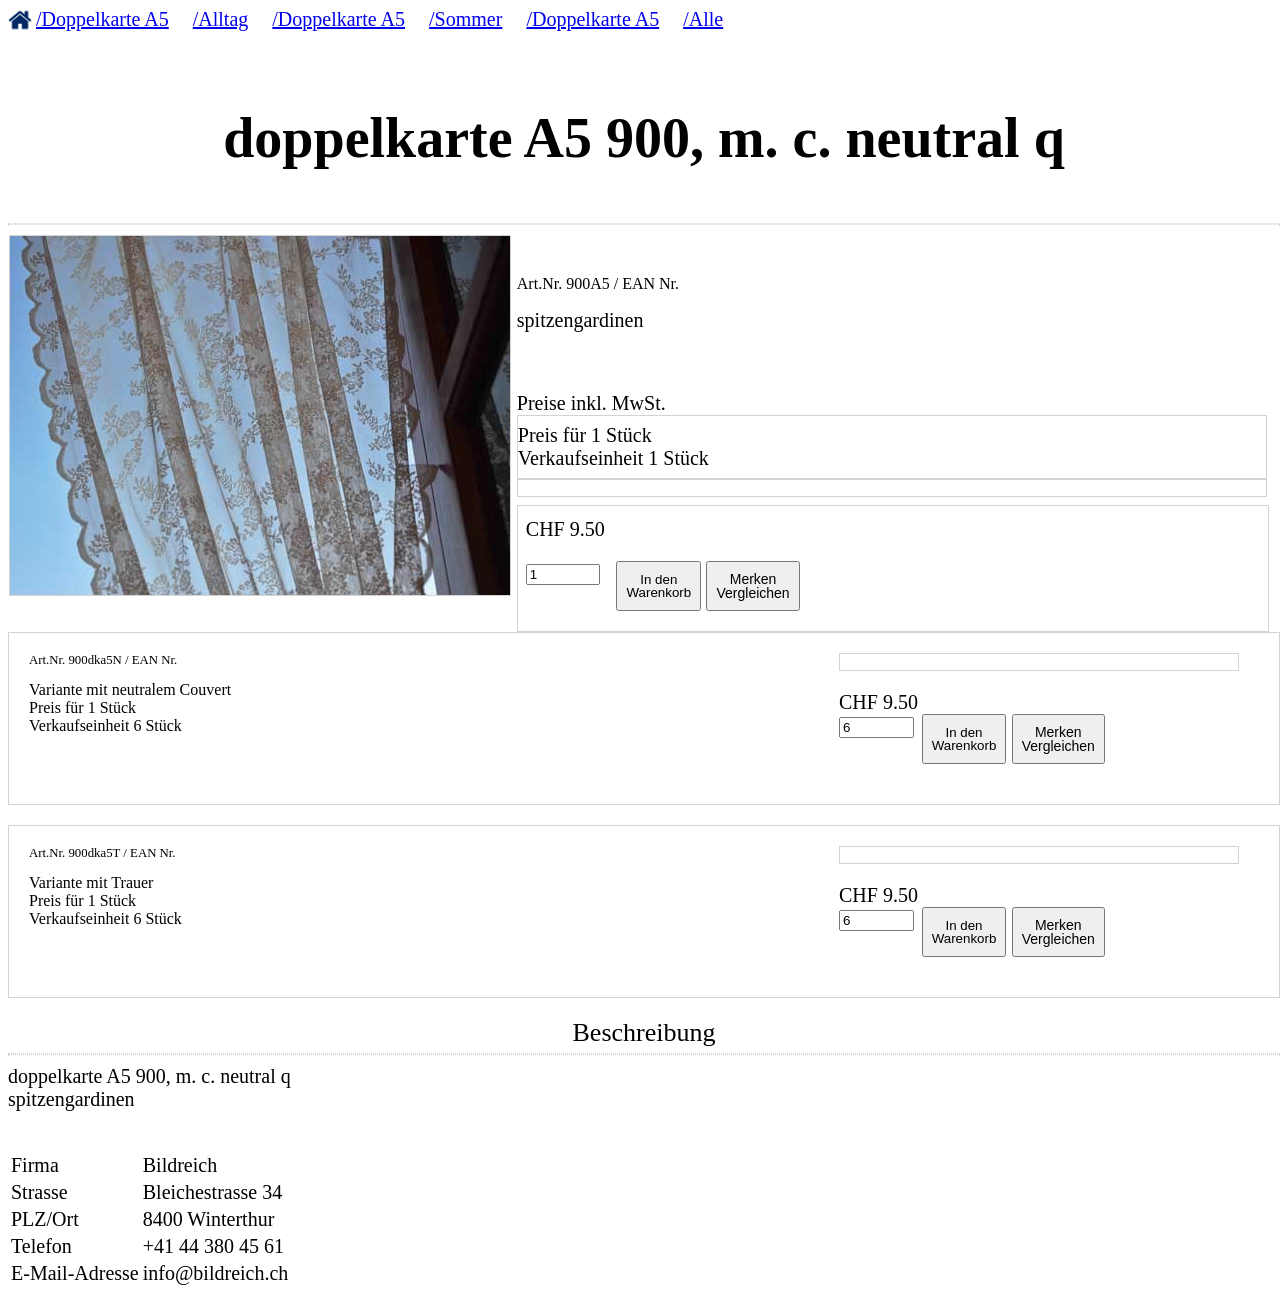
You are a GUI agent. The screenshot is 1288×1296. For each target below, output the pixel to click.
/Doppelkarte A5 (102, 19)
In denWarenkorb (658, 586)
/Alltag (221, 19)
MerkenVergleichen (752, 586)
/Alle (703, 19)
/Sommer (465, 19)
